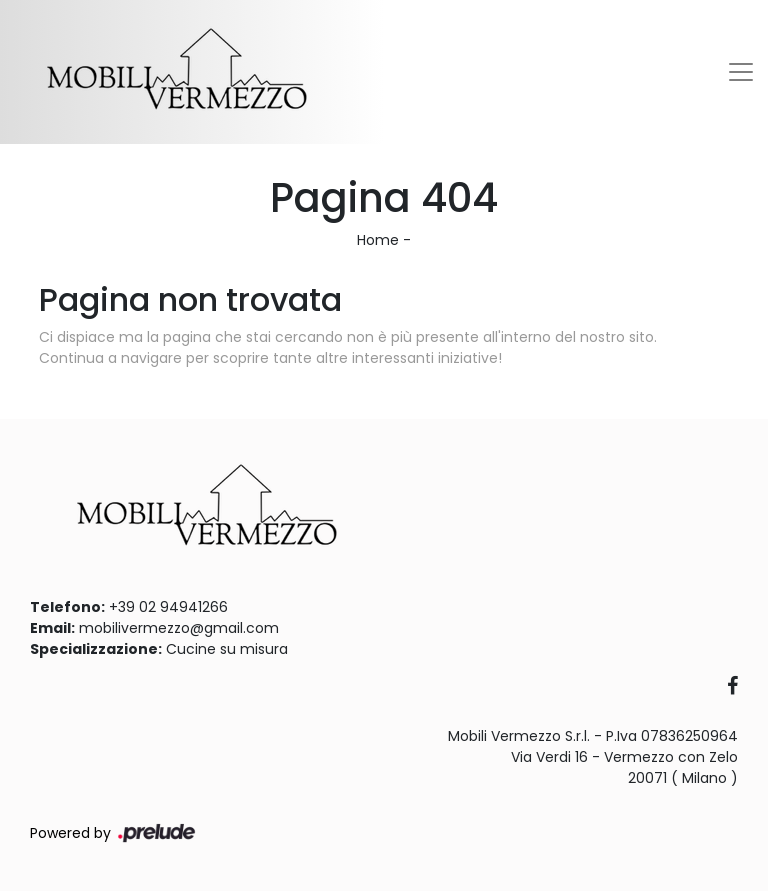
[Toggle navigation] (741, 72)
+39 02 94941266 (168, 607)
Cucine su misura (227, 649)
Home (378, 240)
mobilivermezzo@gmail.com (179, 628)
